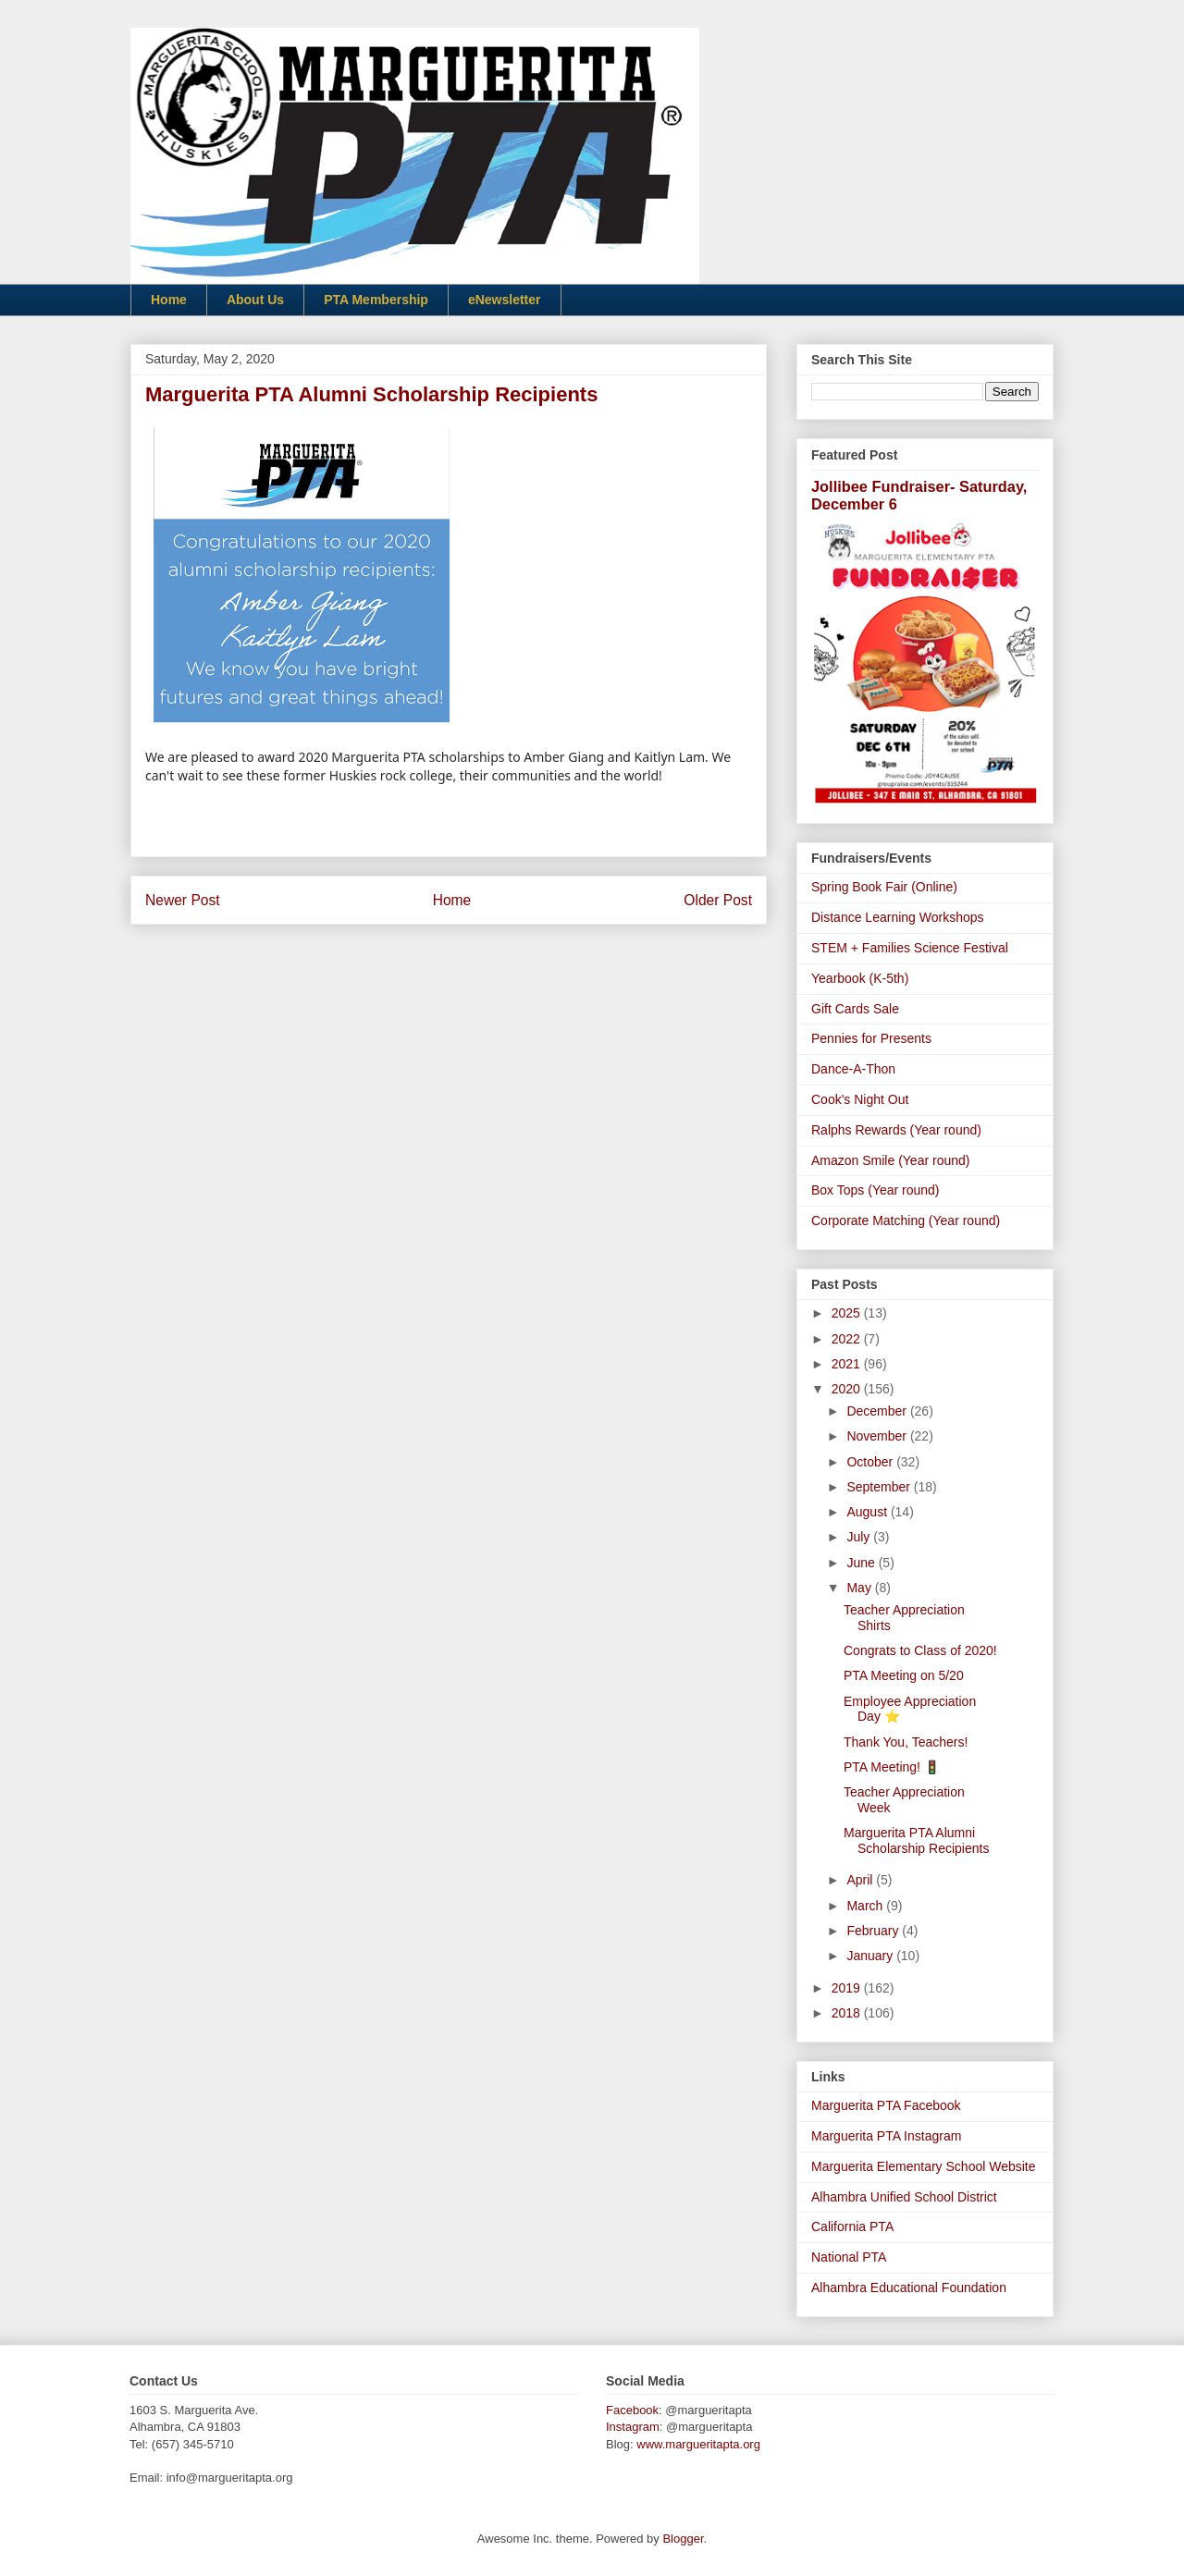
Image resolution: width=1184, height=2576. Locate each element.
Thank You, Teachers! (906, 1742)
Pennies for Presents (871, 1038)
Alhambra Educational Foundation (908, 2287)
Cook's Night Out (859, 1099)
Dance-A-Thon (853, 1068)
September (879, 1486)
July (859, 1536)
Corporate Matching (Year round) (905, 1220)
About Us (255, 299)
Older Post (718, 900)
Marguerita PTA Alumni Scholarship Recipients (916, 1840)
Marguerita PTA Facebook (886, 2105)
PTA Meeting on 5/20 (904, 1675)
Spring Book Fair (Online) (884, 886)
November (877, 1436)
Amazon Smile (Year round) (890, 1160)
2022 (848, 1338)
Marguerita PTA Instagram (886, 2135)
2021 (848, 1363)
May (860, 1587)
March (866, 1905)
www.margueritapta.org (698, 2444)
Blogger (682, 2538)
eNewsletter (504, 299)
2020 (848, 1388)
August (868, 1511)
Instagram (633, 2427)
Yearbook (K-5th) (859, 978)
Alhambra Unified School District (904, 2197)
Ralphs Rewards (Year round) (896, 1129)
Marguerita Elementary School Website (923, 2166)
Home (169, 299)
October (871, 1461)
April (861, 1879)
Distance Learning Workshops (897, 917)
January (871, 1955)
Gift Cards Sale (855, 1008)
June (862, 1562)
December (877, 1411)
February (874, 1930)
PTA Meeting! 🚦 (892, 1767)
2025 (848, 1313)
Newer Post (182, 900)
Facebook (632, 2410)
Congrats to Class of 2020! (920, 1650)
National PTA (848, 2257)
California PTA (852, 2226)
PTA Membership (376, 299)
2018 (848, 2013)
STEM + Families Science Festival (909, 947)
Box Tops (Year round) (875, 1190)
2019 (848, 1988)
